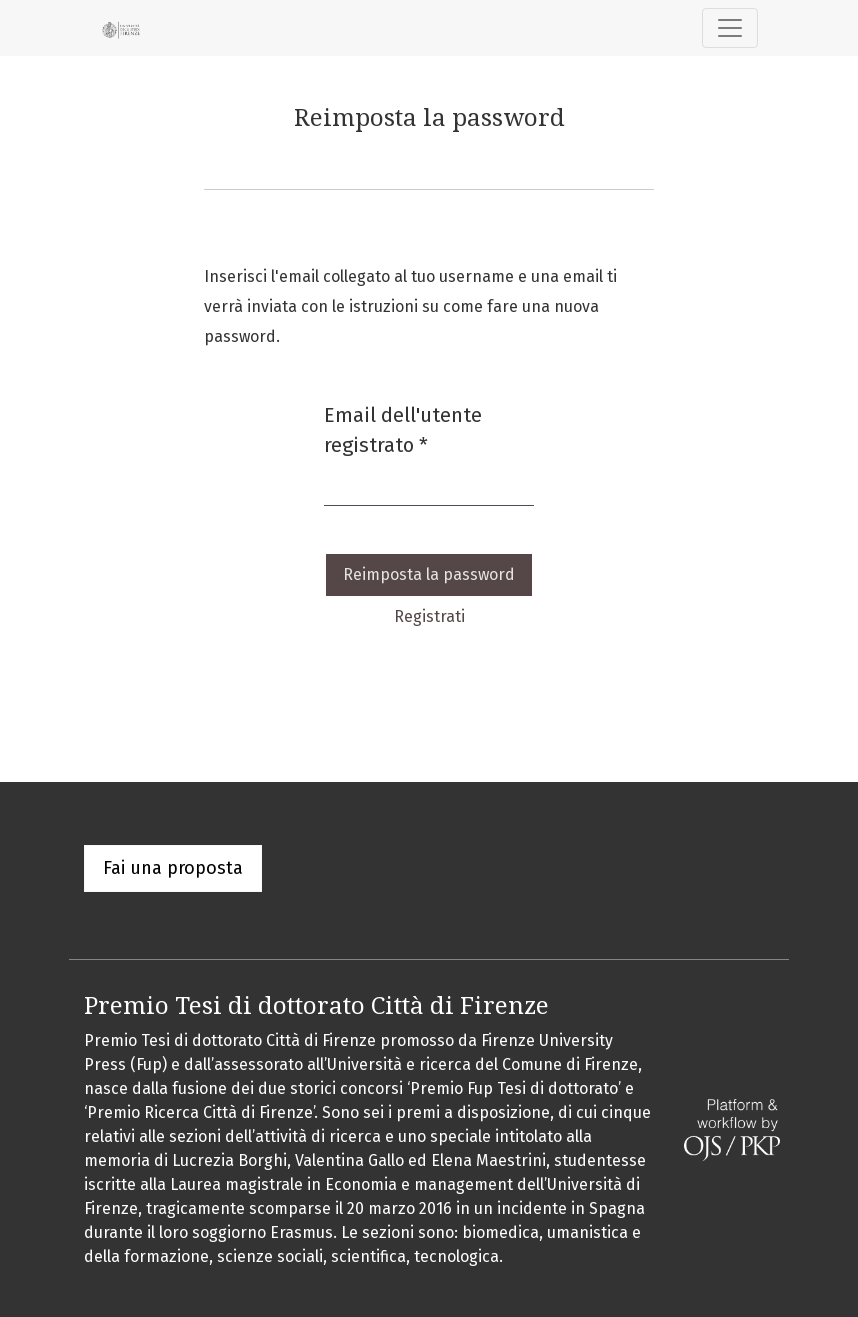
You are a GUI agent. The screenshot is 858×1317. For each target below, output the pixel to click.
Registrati (429, 616)
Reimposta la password (429, 574)
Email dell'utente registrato (429, 430)
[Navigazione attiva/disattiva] (730, 28)
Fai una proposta (173, 868)
